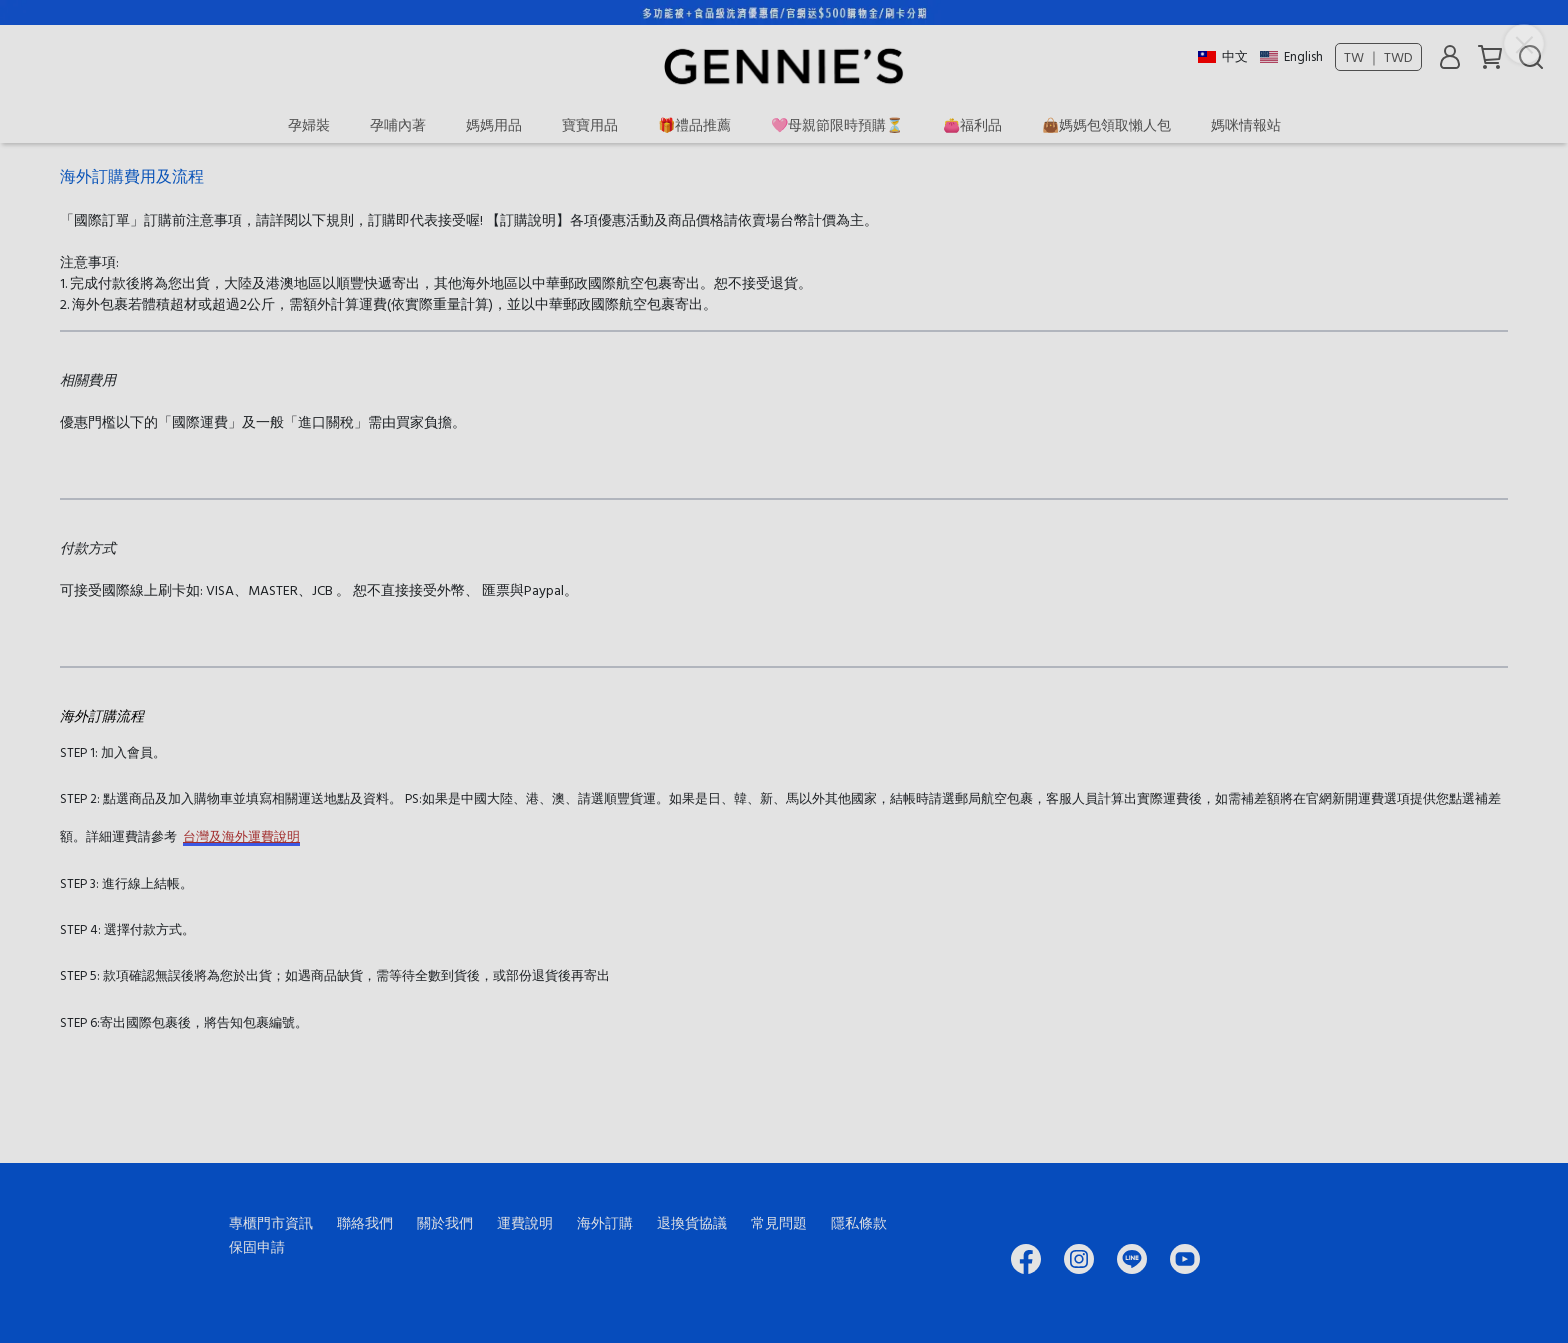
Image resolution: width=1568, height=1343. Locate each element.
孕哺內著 (398, 124)
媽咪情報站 (1246, 124)
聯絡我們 (365, 1222)
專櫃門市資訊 (271, 1222)
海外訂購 (605, 1222)
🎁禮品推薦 (694, 124)
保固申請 (257, 1246)
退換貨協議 (692, 1222)
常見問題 (779, 1222)
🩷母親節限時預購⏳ (837, 124)
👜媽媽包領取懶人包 (1106, 124)
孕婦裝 (309, 124)
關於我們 (445, 1222)
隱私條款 (859, 1222)
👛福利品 (972, 124)
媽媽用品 (494, 124)
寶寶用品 (590, 124)
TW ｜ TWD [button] (1378, 57)
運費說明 (525, 1222)
